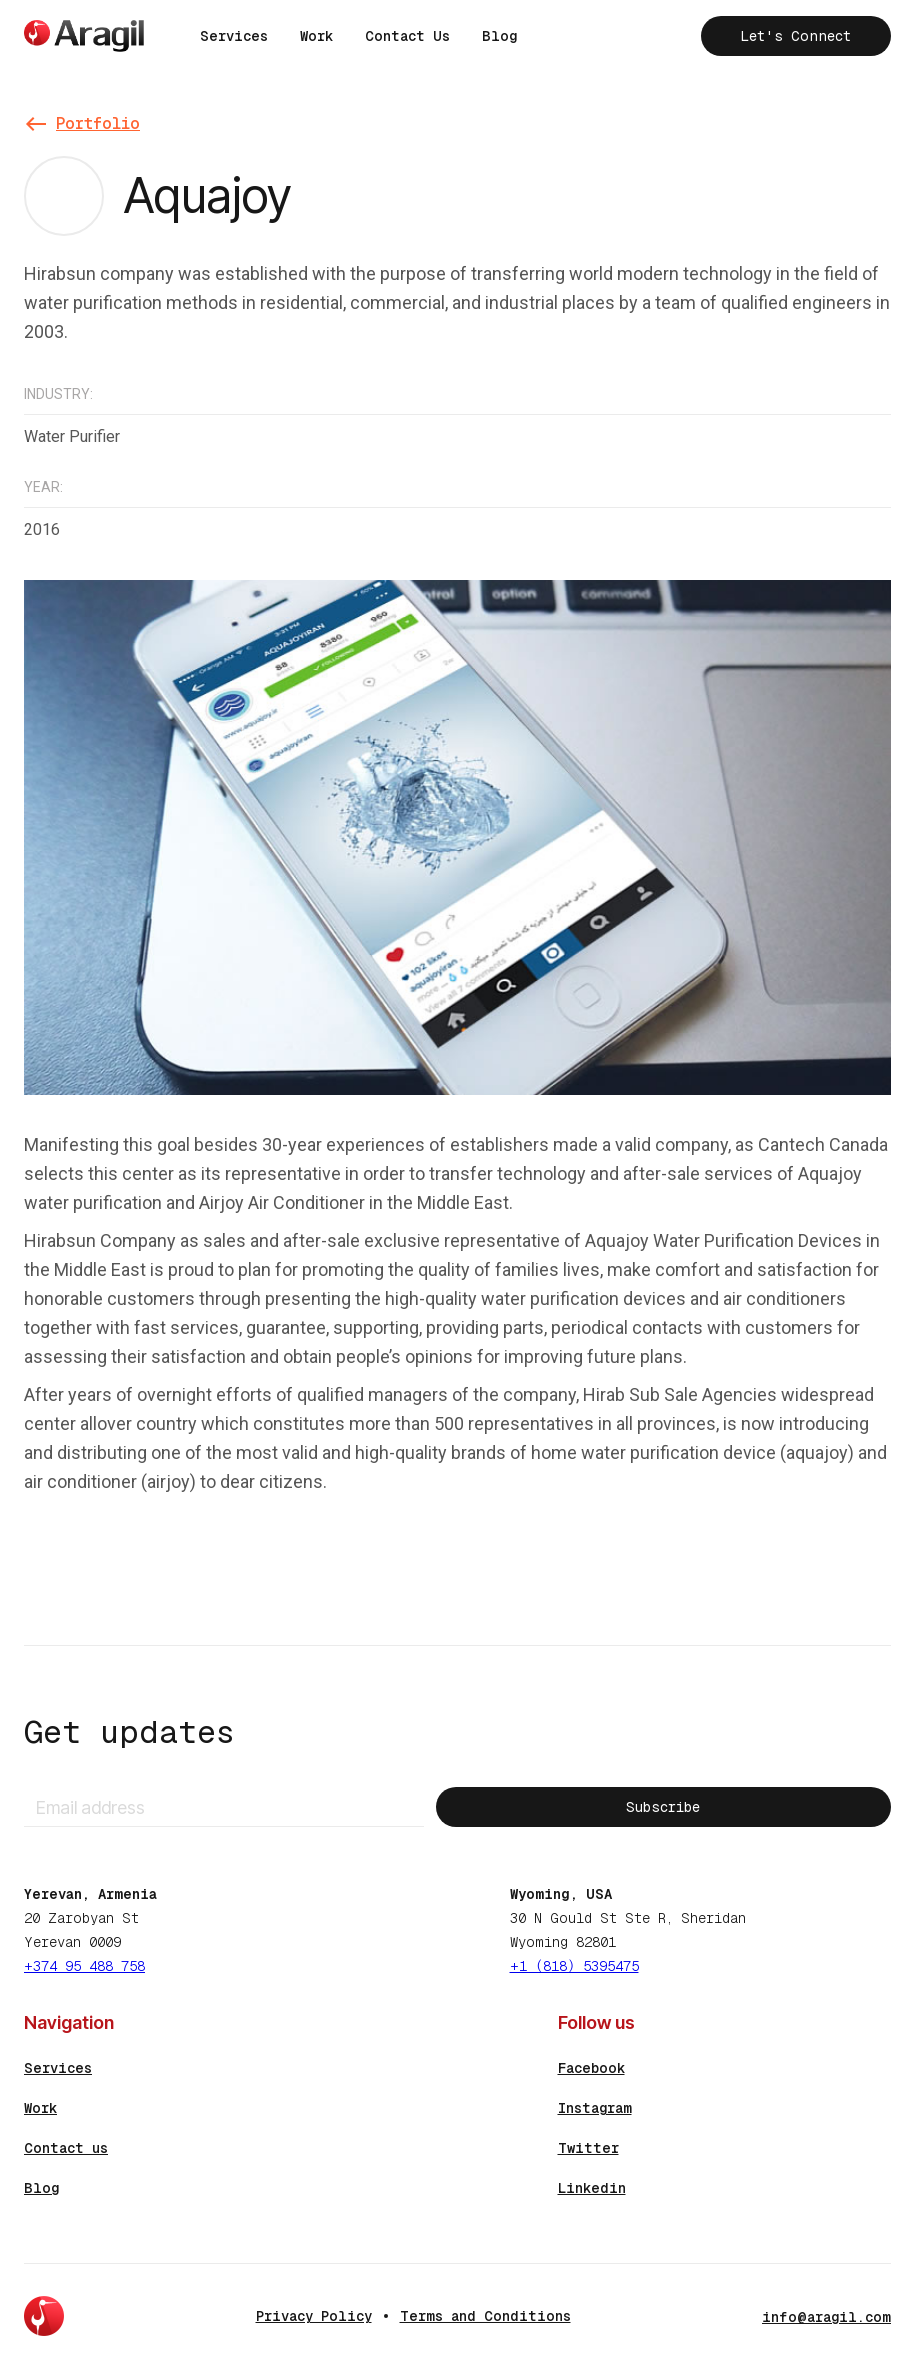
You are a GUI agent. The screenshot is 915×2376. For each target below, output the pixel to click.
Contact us (66, 2148)
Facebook (591, 2068)
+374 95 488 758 (84, 1966)
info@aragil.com (826, 2317)
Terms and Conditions (485, 2316)
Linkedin (592, 2188)
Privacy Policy (314, 2316)
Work (316, 36)
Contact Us (407, 36)
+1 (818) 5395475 (574, 1966)
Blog (499, 36)
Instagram (595, 2108)
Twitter (588, 2148)
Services (234, 36)
